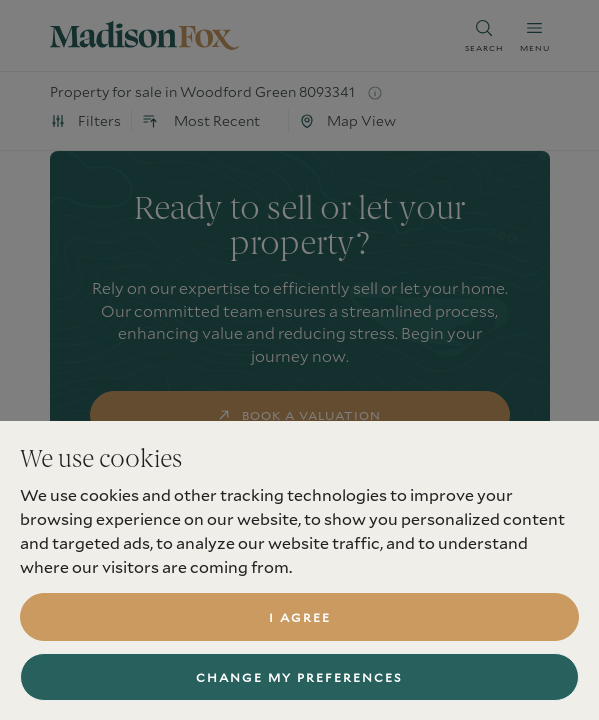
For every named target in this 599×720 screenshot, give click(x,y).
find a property (299, 479)
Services (82, 667)
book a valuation (299, 415)
